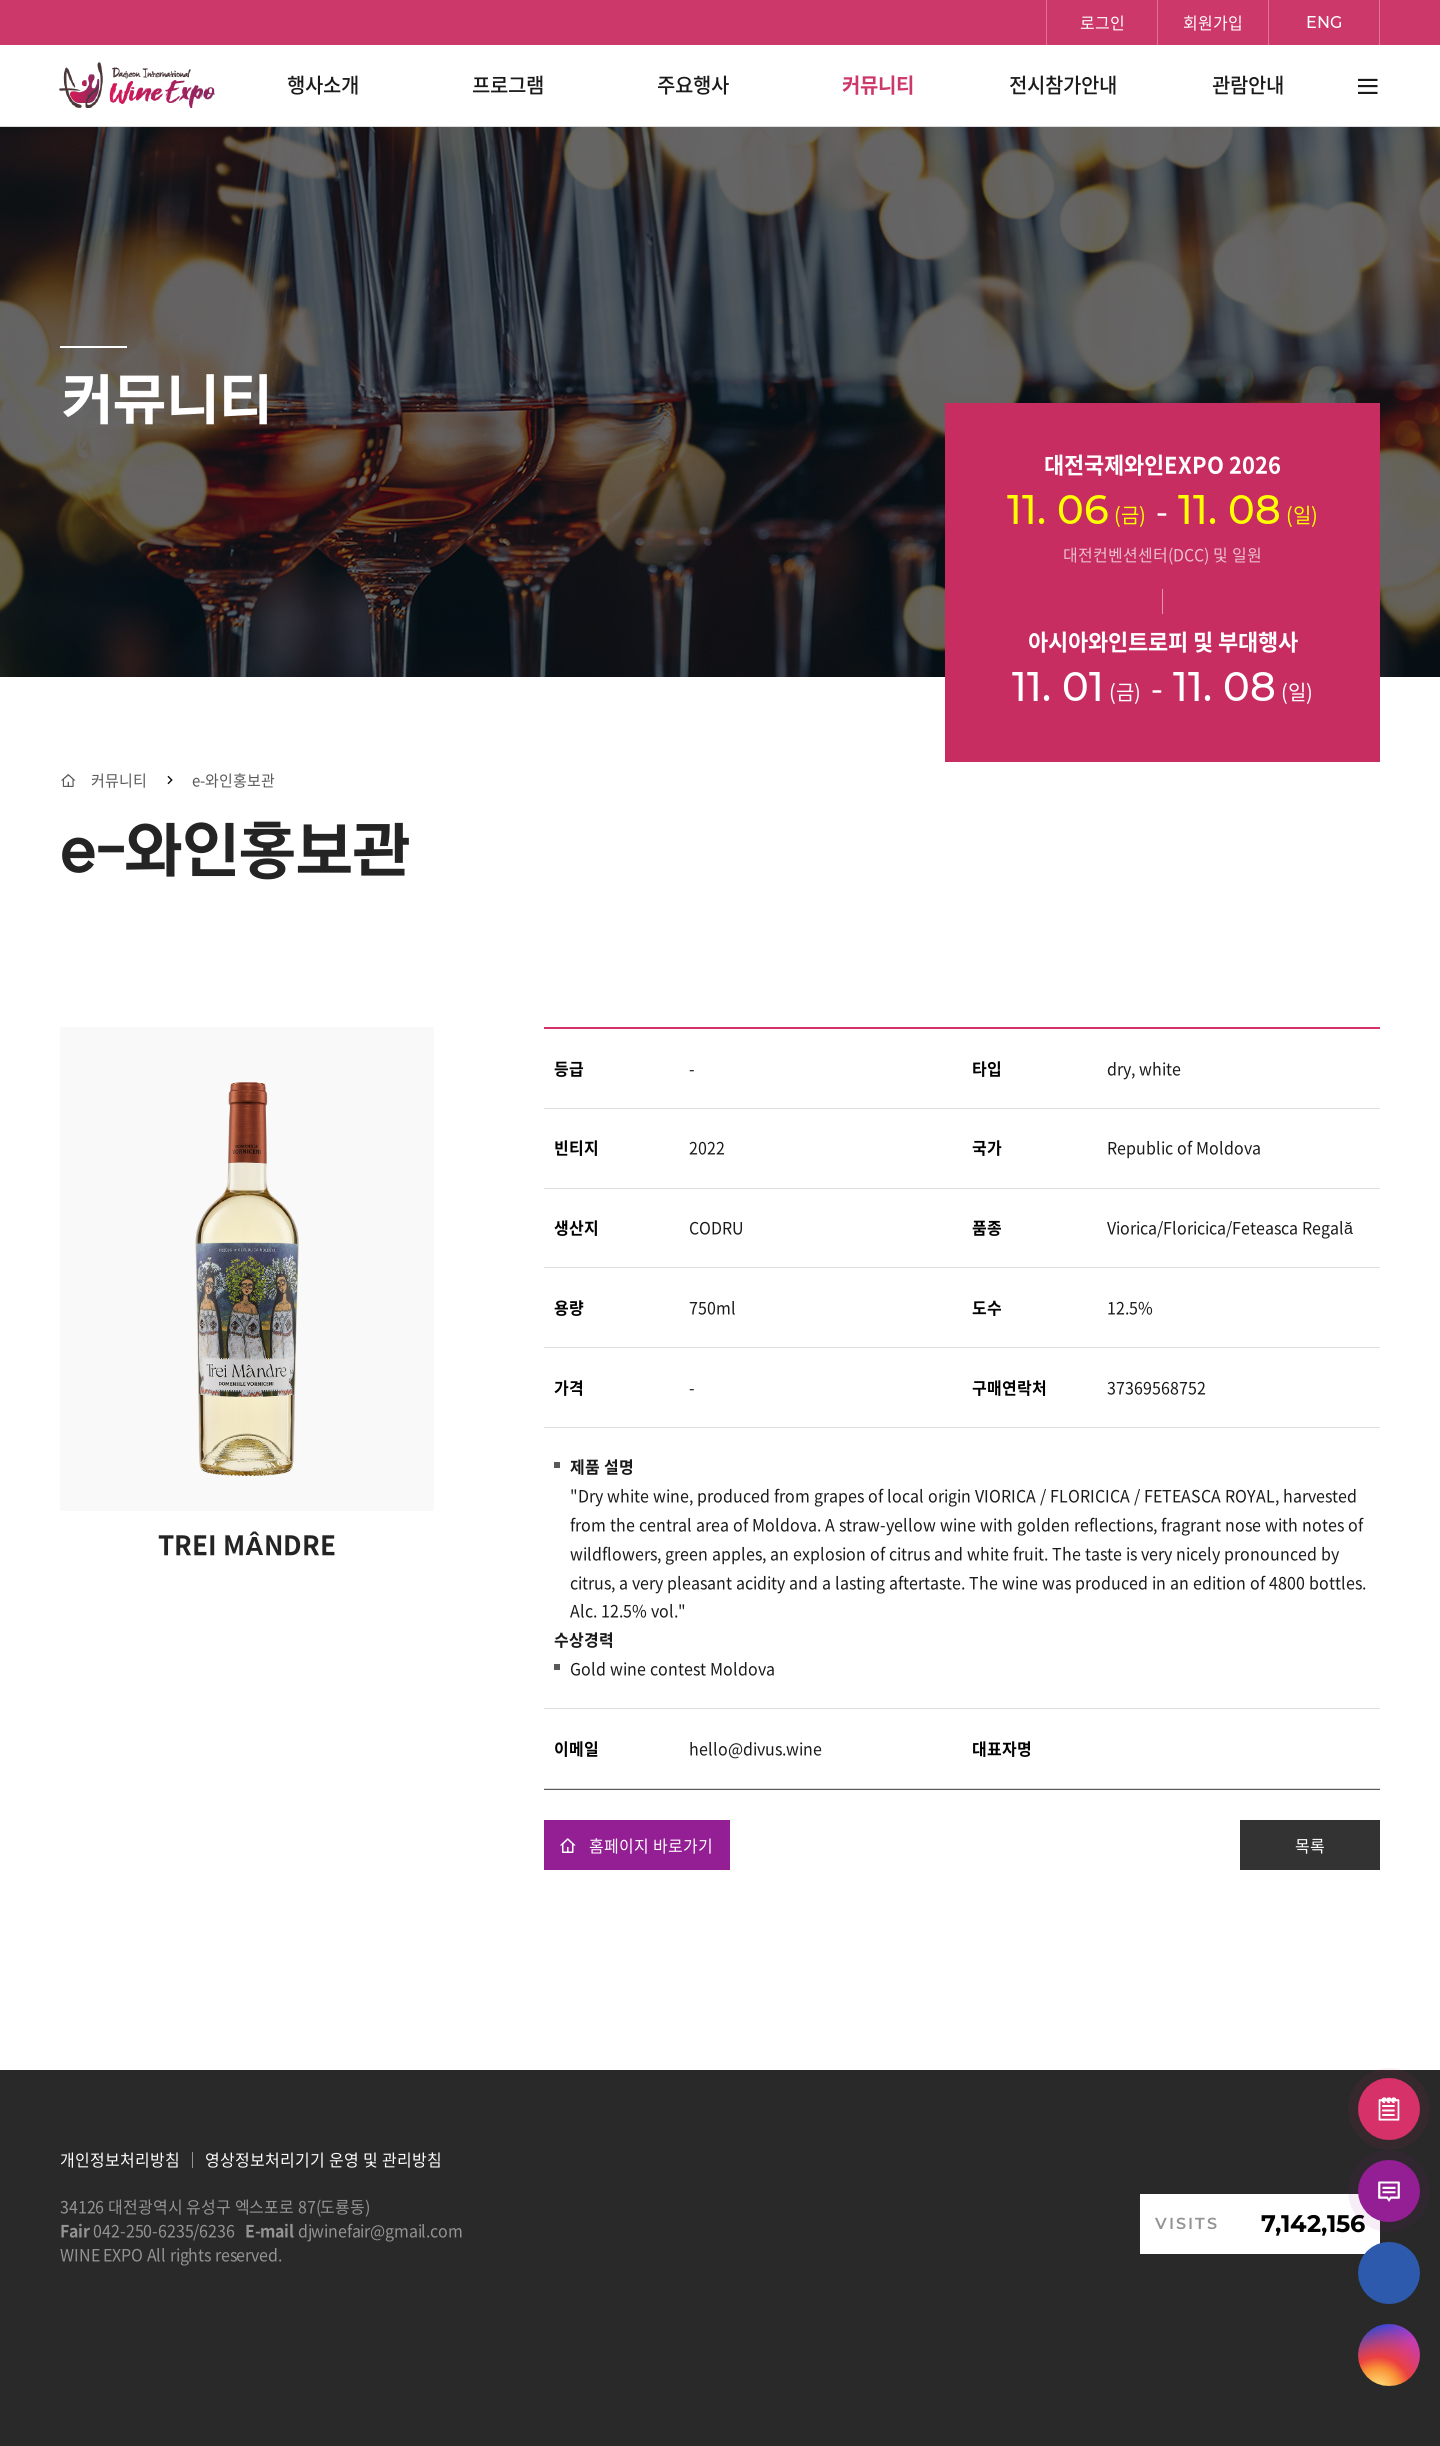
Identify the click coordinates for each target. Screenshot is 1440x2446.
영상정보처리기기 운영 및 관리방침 (323, 2159)
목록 (1310, 1845)
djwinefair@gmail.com (380, 2230)
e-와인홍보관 (233, 780)
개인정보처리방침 (120, 2159)
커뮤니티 (119, 780)
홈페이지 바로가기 (636, 1845)
